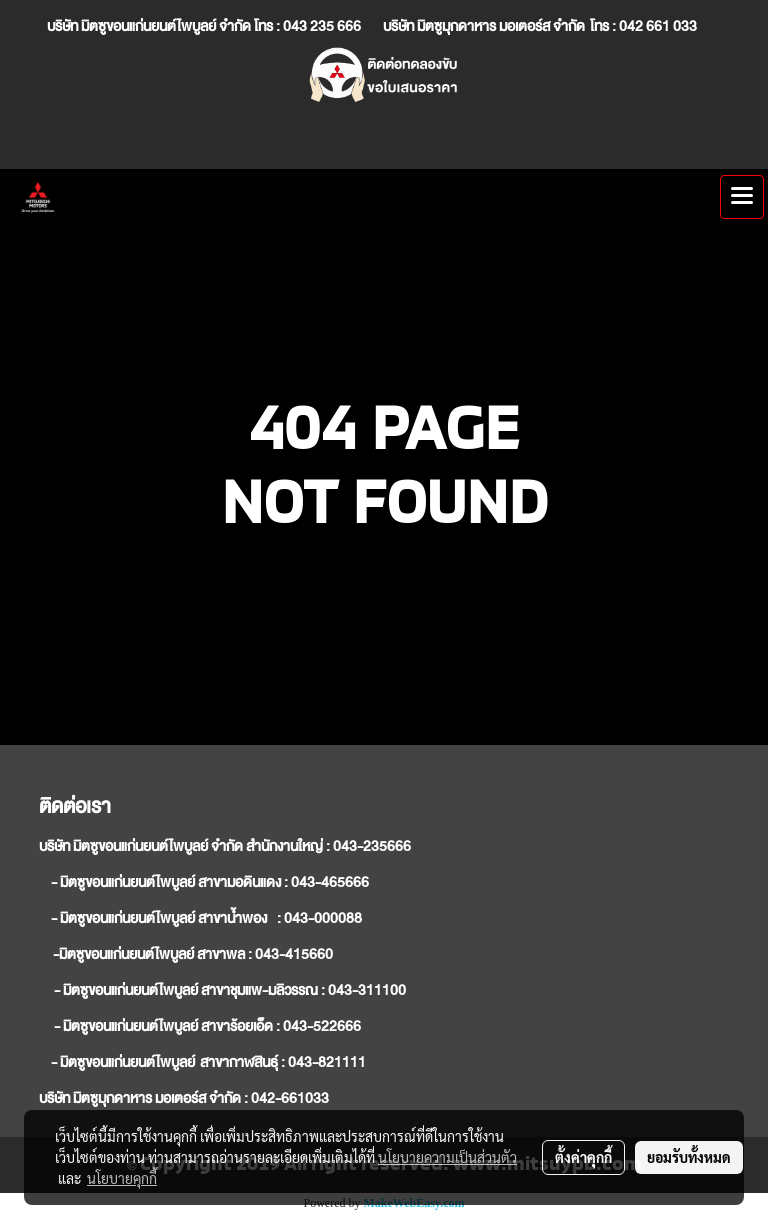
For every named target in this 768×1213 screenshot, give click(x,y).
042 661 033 (659, 26)
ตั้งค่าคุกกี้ (583, 1157)
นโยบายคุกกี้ (122, 1178)
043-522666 (322, 1026)
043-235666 (372, 846)
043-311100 (367, 990)
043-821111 (327, 1062)
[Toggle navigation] (742, 197)
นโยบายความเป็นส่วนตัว (447, 1157)
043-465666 (330, 882)
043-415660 (294, 954)
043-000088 (323, 918)
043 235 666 (322, 26)
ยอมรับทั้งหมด (689, 1157)
